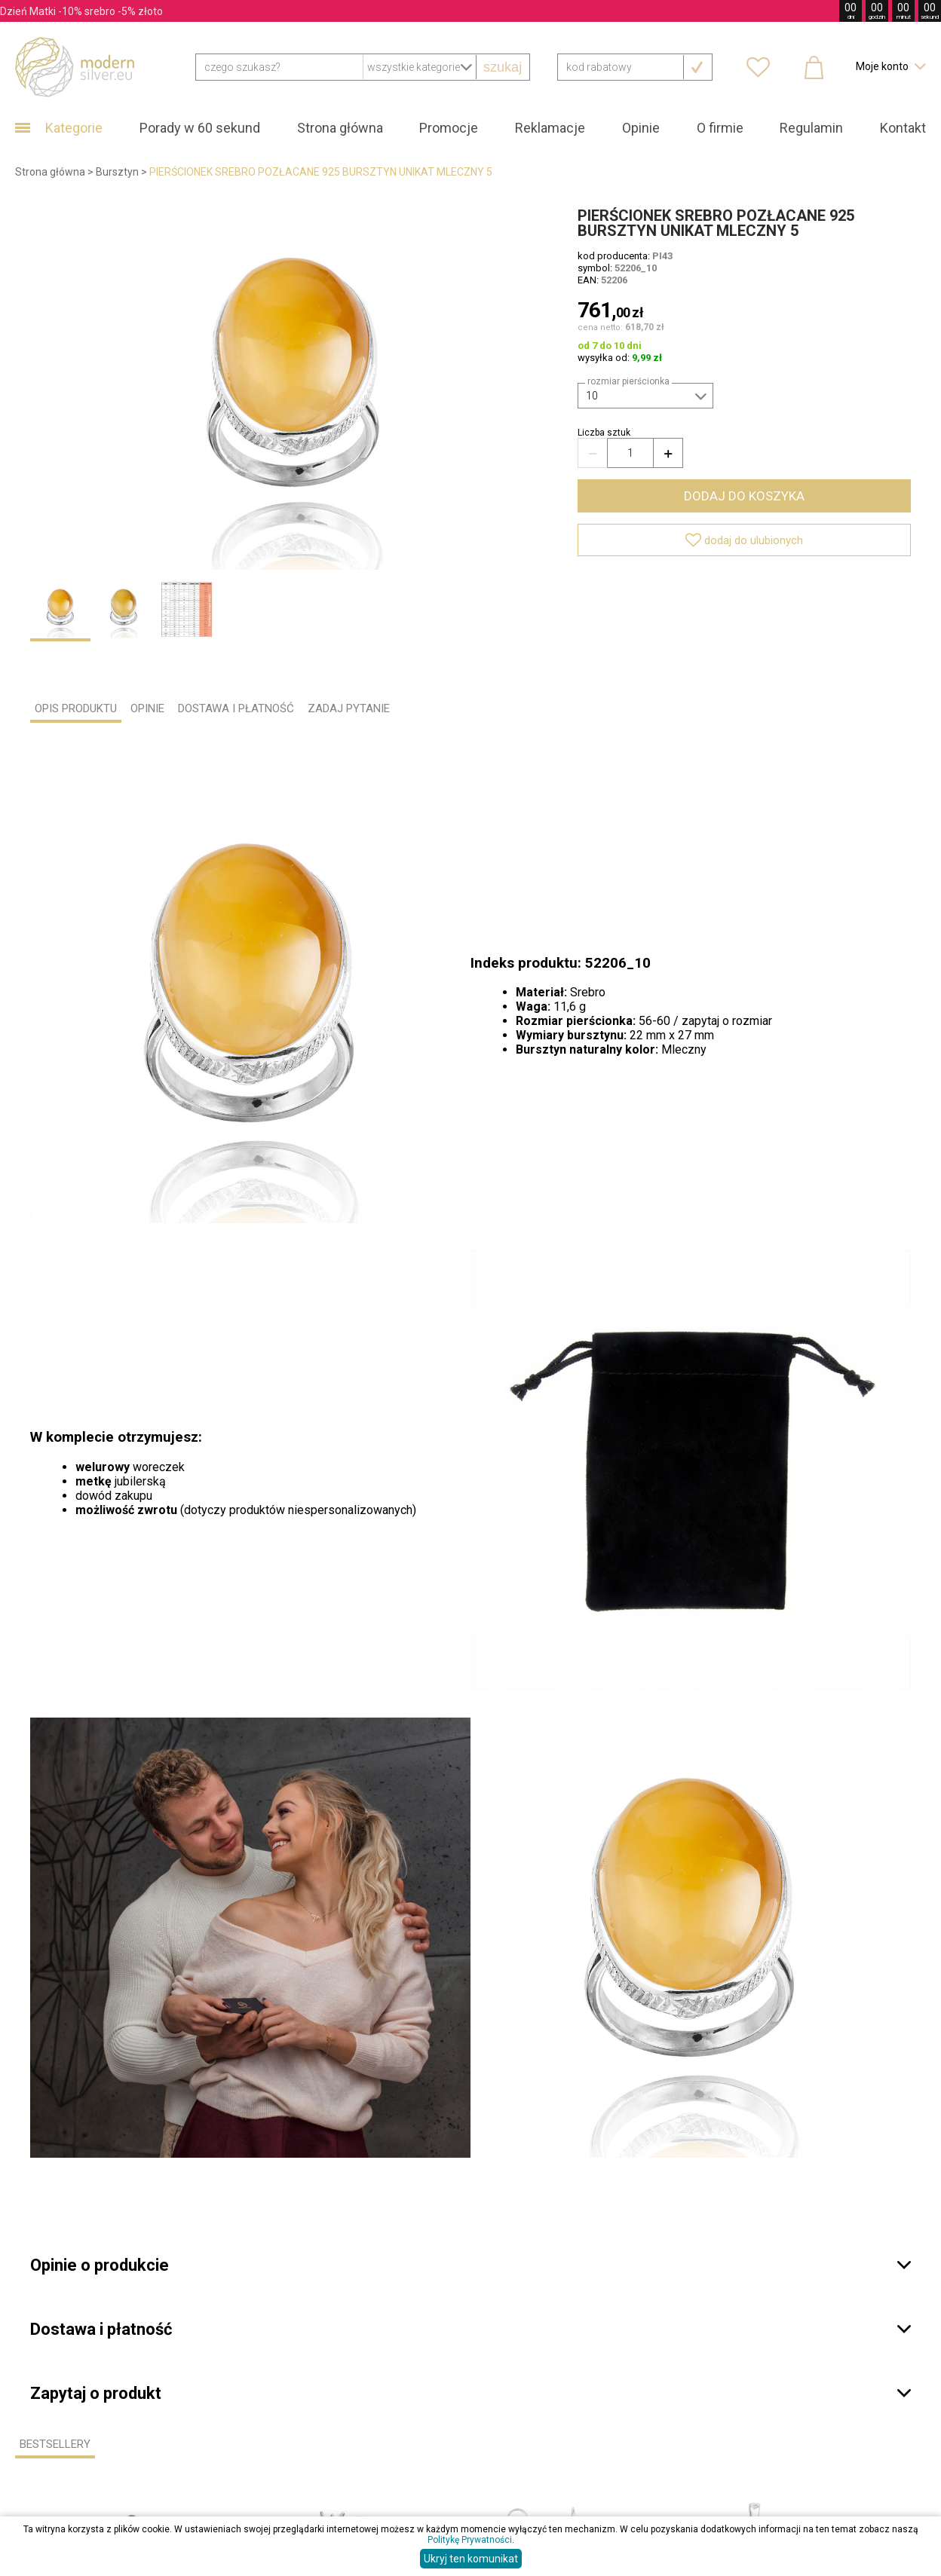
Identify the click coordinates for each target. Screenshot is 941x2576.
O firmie (720, 128)
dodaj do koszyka (744, 495)
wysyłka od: (620, 357)
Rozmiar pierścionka (628, 381)
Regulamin (811, 128)
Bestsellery (55, 2444)
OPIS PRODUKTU (76, 708)
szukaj (502, 67)
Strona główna (340, 128)
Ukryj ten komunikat (471, 2559)
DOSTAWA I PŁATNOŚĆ (236, 708)
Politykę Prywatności (470, 2540)
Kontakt (903, 128)
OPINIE (147, 708)
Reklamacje (550, 128)
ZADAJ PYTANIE (349, 708)
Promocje (448, 128)
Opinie (641, 128)
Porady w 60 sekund (199, 128)
